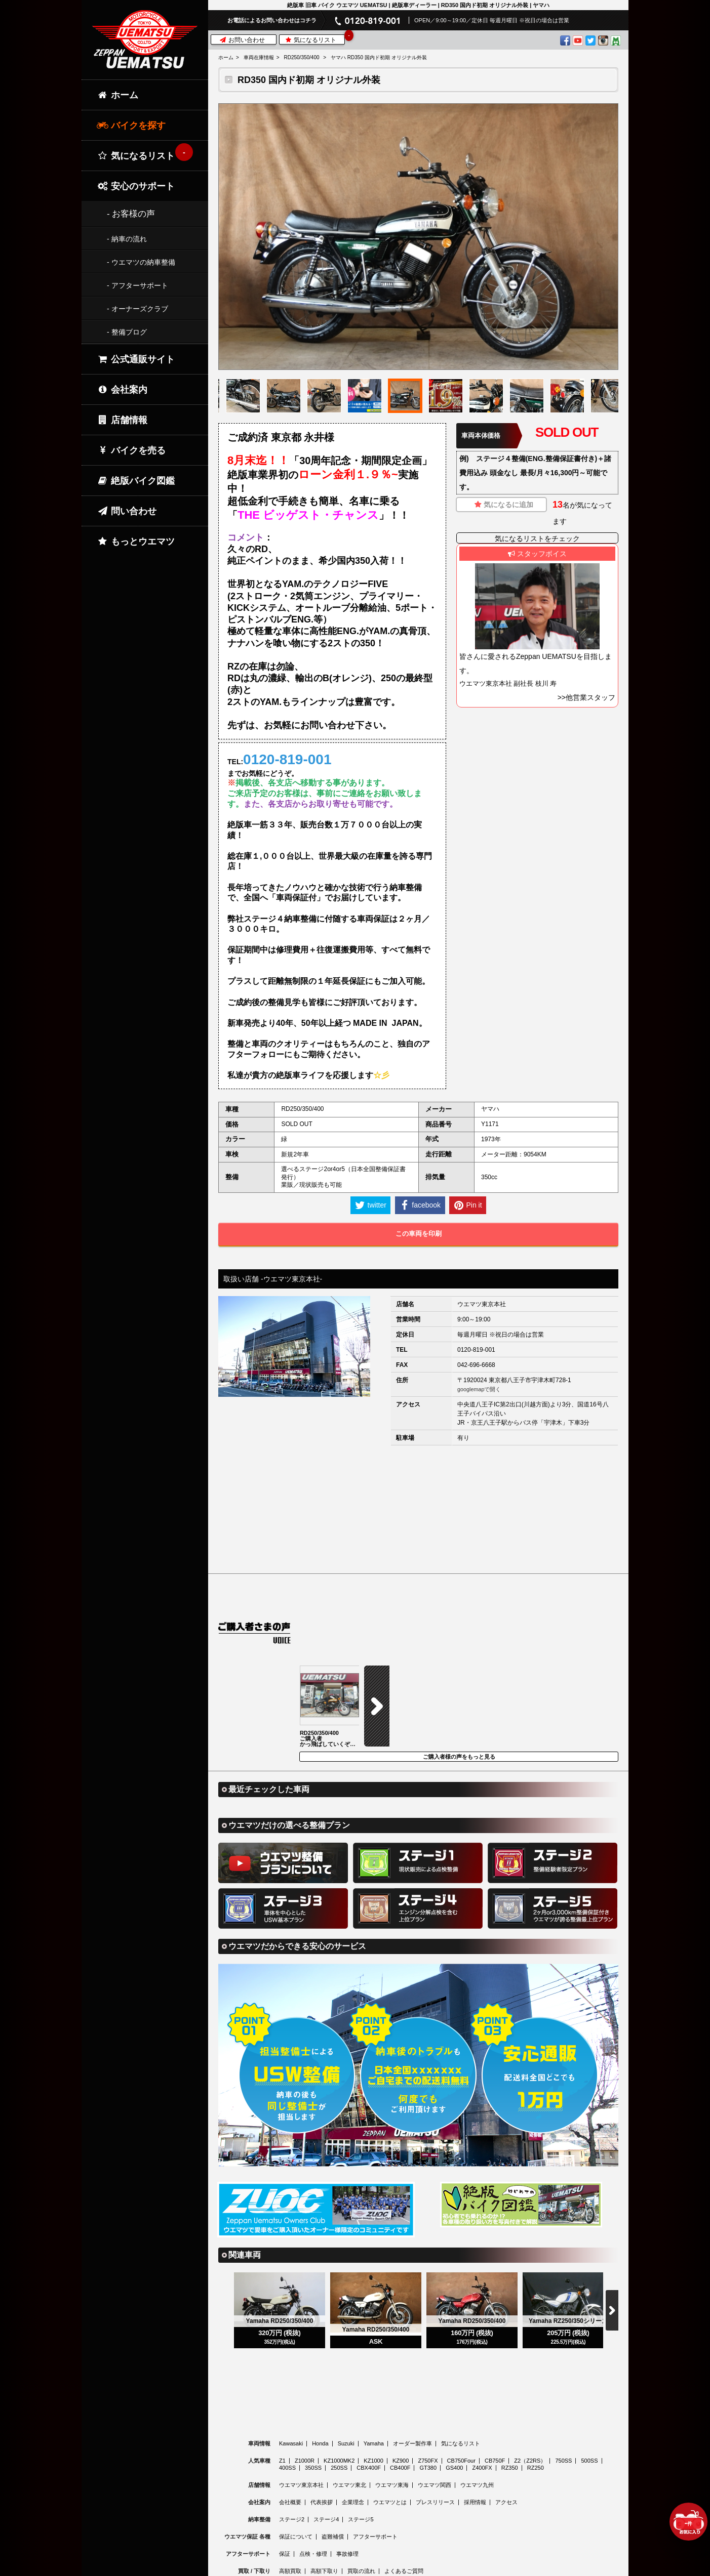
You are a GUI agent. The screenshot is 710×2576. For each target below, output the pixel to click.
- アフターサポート (137, 285)
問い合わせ (126, 511)
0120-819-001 (476, 1349)
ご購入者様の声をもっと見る (459, 1676)
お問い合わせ (242, 40)
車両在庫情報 (259, 57)
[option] (418, 236)
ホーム (225, 57)
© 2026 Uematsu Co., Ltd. (418, 2569)
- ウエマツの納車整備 (141, 262)
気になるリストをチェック (537, 538)
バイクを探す (131, 125)
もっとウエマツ (136, 541)
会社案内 (122, 390)
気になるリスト (314, 39)
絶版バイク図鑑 (136, 481)
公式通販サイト (136, 359)
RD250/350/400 (301, 57)
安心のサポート (136, 186)
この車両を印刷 (419, 1233)
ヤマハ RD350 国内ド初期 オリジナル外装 (378, 57)
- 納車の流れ (127, 239)
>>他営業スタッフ (586, 697)
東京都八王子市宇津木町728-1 (530, 1380)
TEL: (279, 759)
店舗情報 (122, 420)
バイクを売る (131, 450)
